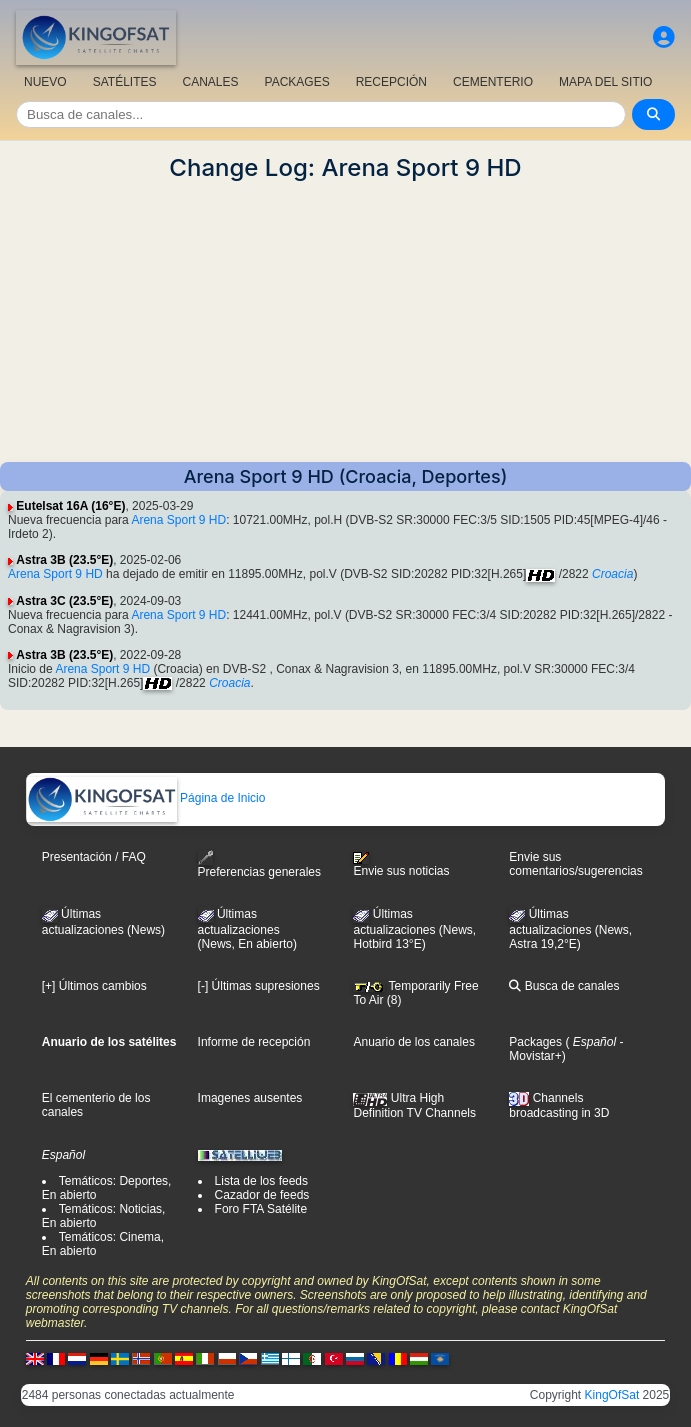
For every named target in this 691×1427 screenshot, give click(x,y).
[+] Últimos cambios (94, 986)
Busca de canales (564, 986)
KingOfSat (612, 1395)
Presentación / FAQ (94, 857)
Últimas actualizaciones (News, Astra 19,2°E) (570, 929)
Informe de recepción (254, 1042)
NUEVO (45, 82)
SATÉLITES (125, 82)
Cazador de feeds (262, 1195)
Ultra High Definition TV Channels (414, 1105)
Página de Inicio (146, 798)
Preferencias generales (259, 864)
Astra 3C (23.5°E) (64, 601)
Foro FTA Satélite (261, 1209)
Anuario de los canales (413, 1042)
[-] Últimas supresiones (259, 986)
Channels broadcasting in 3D (559, 1105)
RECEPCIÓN (391, 82)
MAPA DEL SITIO (605, 82)
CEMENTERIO (493, 82)
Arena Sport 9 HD (178, 520)
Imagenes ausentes (250, 1098)
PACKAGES (297, 82)
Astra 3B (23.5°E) (64, 560)
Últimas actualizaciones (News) (103, 922)
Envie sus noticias (401, 865)
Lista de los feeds (261, 1181)
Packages (535, 1042)
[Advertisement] (345, 322)
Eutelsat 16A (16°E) (70, 506)
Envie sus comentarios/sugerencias (575, 864)
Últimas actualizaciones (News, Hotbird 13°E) (414, 929)
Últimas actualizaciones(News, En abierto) (247, 929)
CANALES (210, 82)
